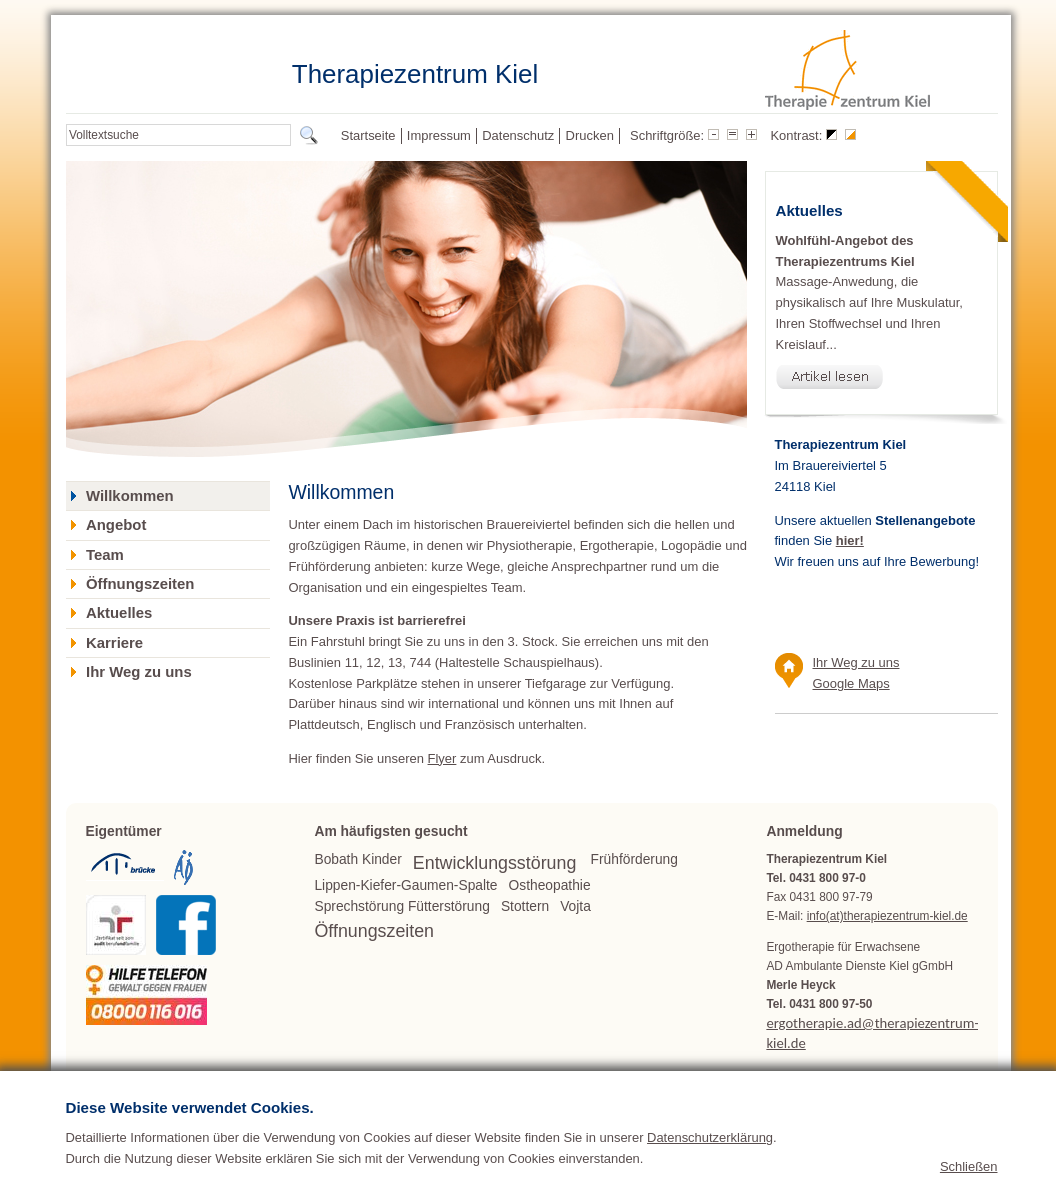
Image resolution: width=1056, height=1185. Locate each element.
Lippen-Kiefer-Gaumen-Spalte (405, 885)
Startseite (368, 135)
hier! (850, 540)
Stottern (525, 906)
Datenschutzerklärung (710, 1169)
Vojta (575, 906)
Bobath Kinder (357, 859)
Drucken (590, 135)
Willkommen (130, 496)
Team (105, 555)
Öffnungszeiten (140, 584)
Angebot (116, 525)
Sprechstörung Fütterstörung (401, 906)
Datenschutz (518, 135)
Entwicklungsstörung (495, 863)
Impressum (439, 135)
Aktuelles (119, 613)
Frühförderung (634, 859)
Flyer (442, 758)
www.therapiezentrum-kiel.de (842, 1094)
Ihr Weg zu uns (139, 672)
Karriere (114, 643)
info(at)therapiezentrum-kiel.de (887, 916)
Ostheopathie (550, 885)
